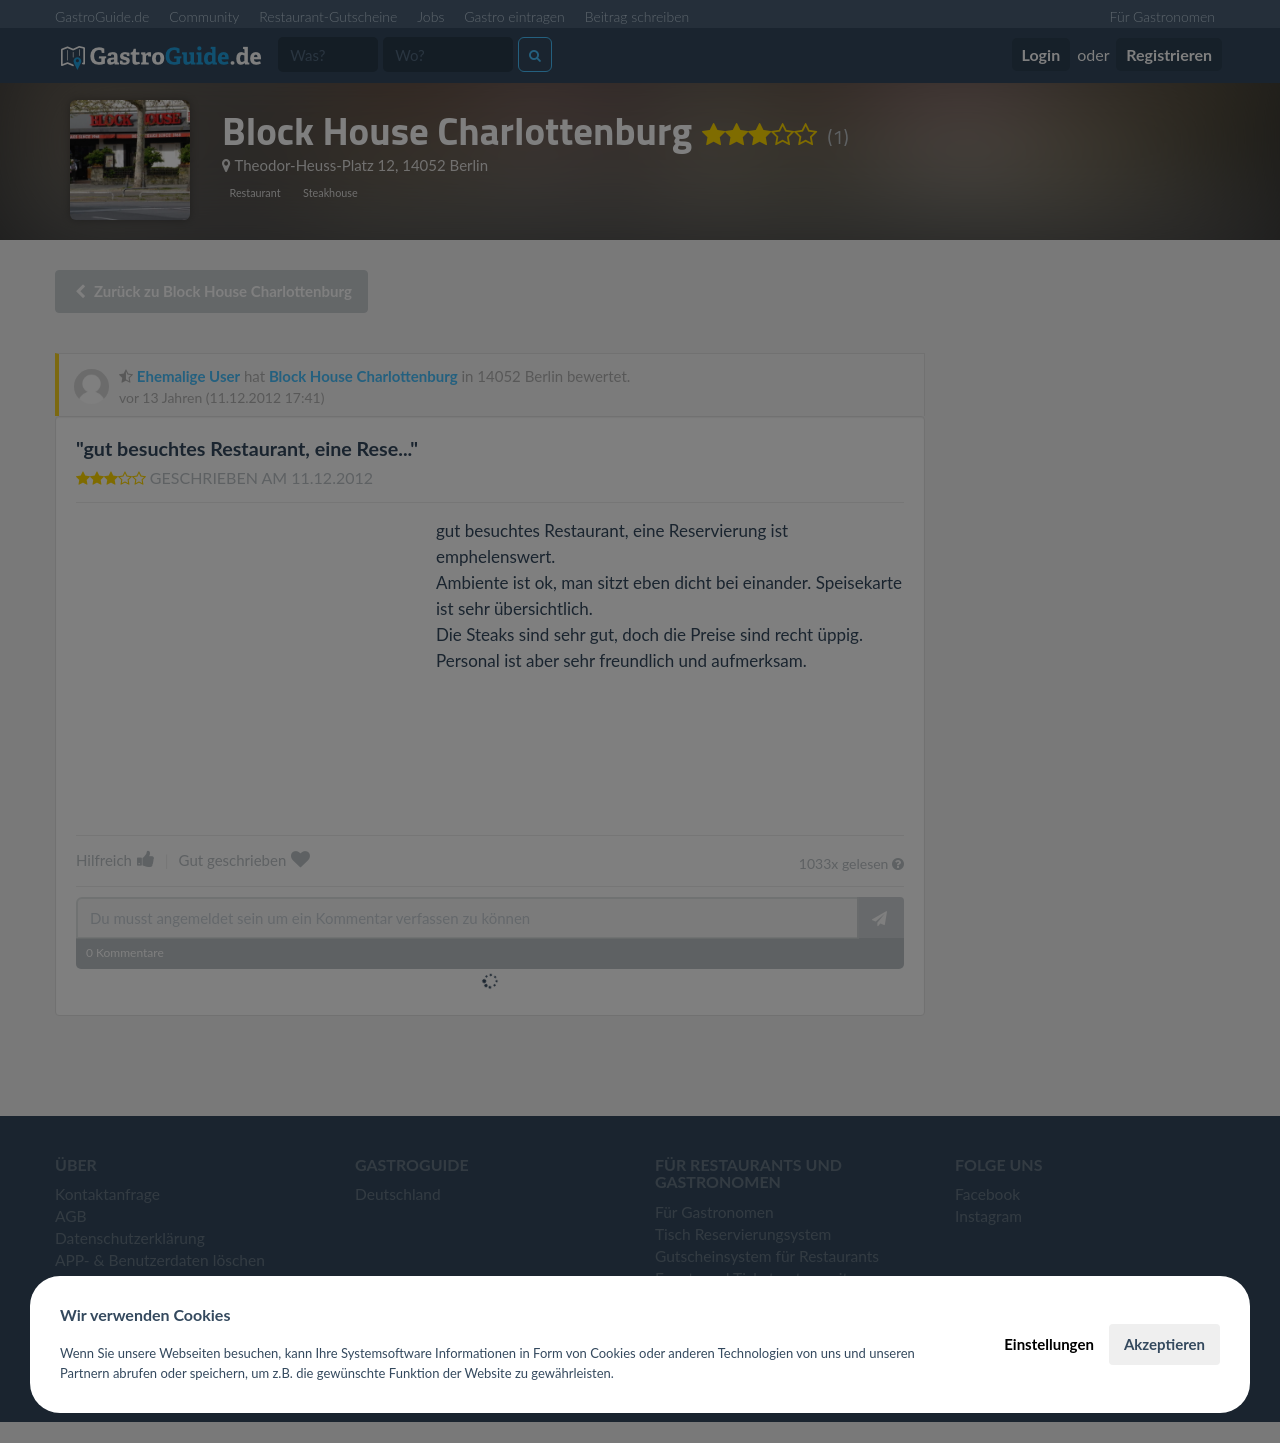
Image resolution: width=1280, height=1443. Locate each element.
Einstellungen (1049, 1344)
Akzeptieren (1164, 1344)
